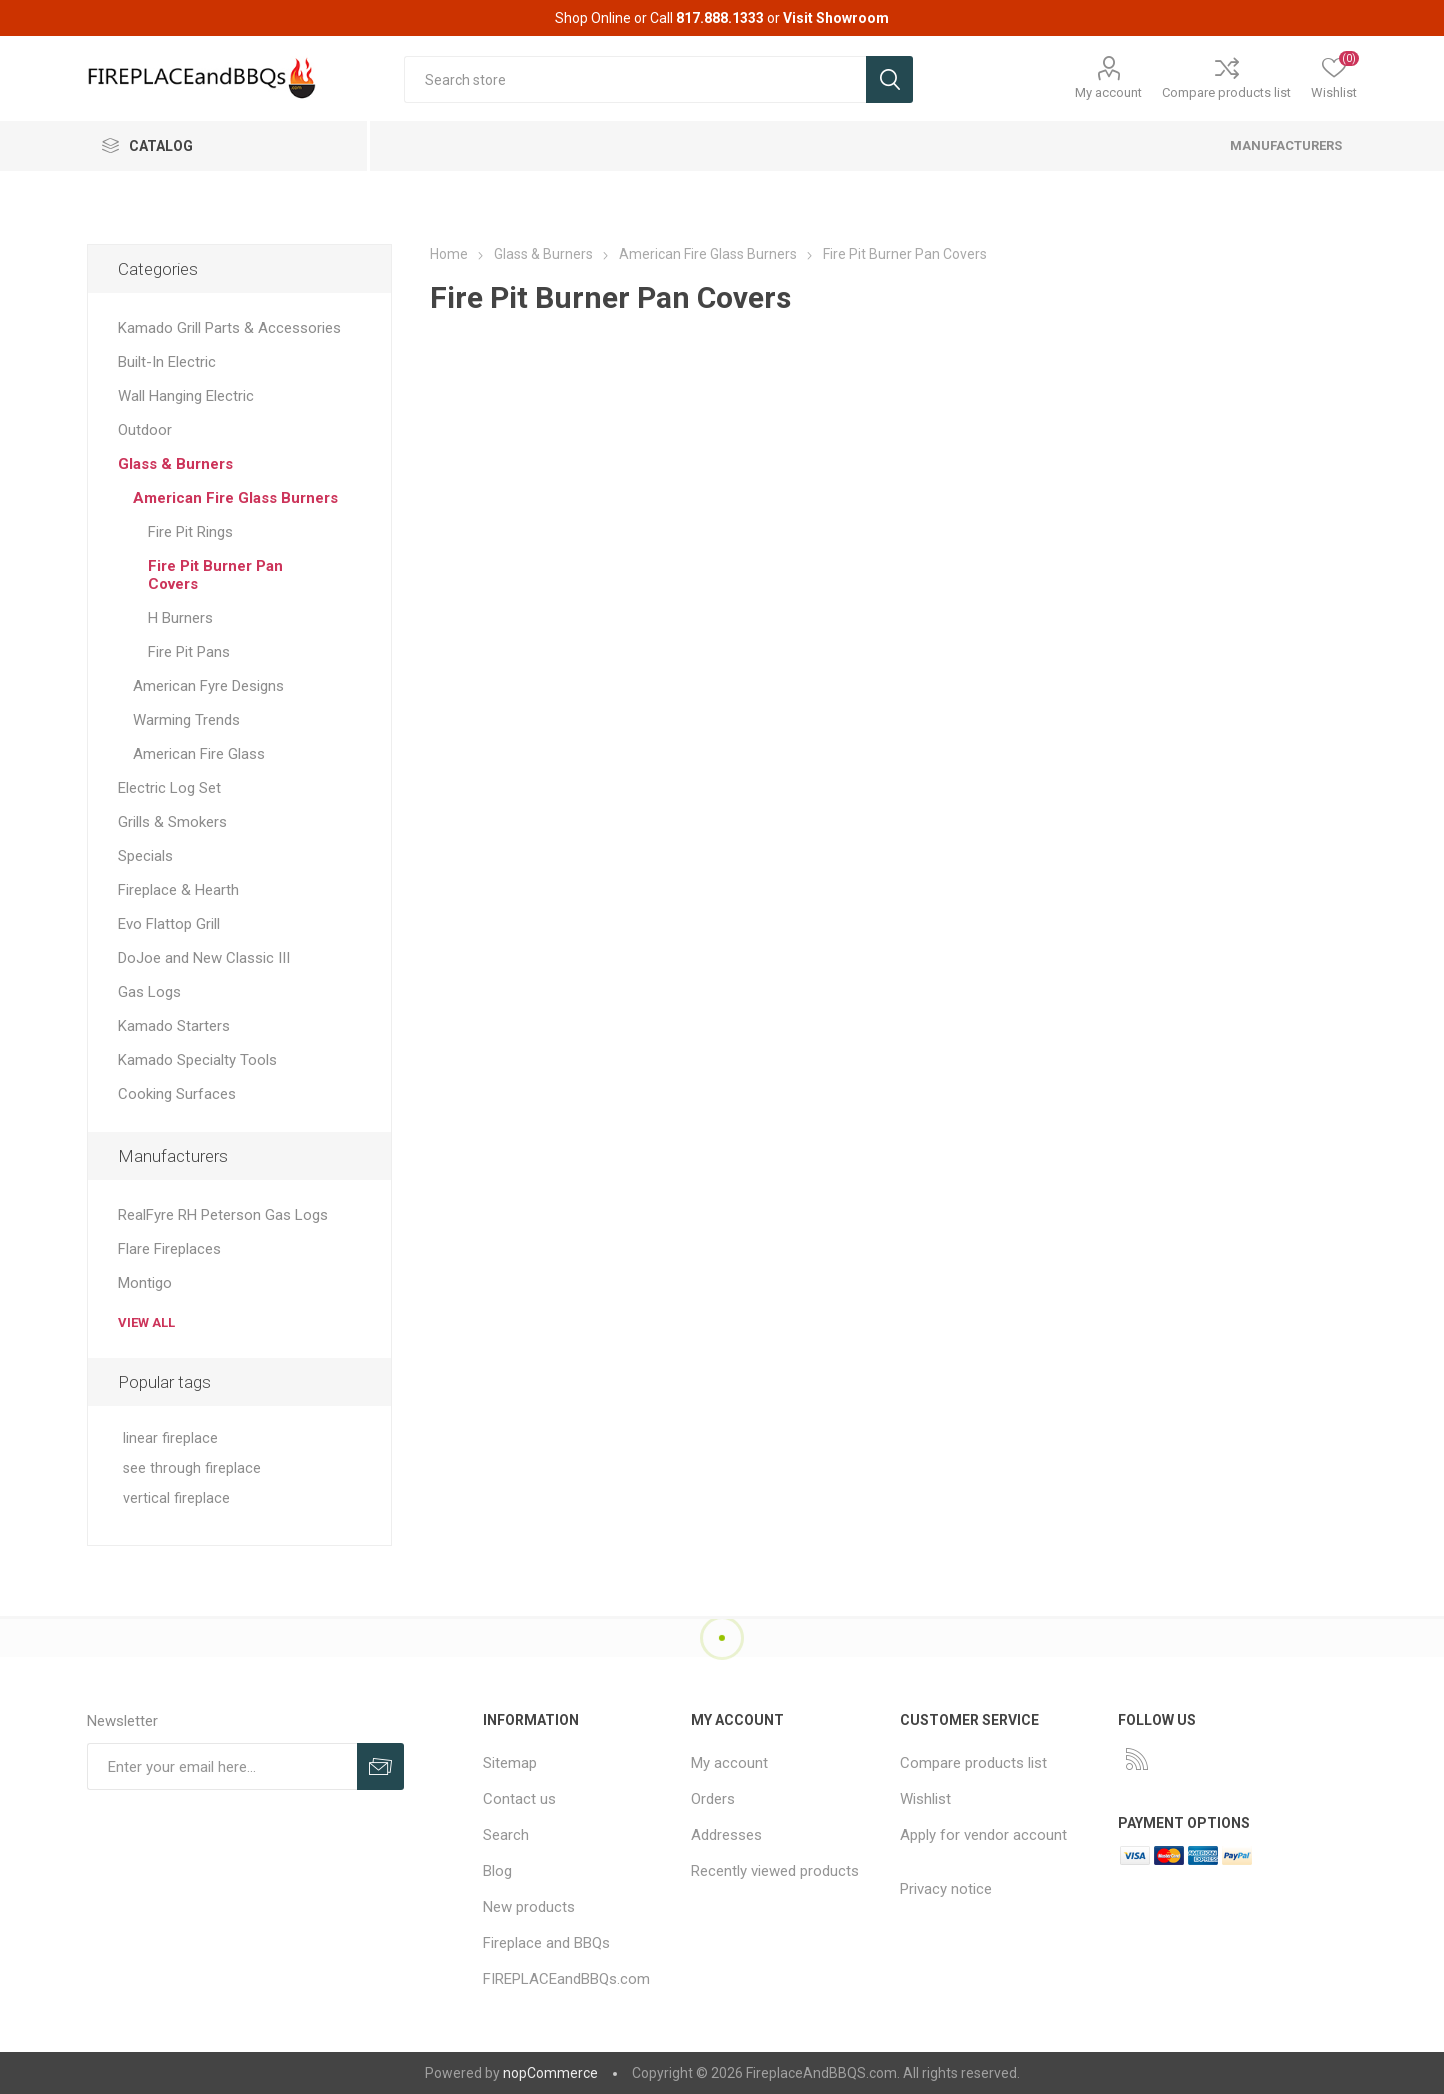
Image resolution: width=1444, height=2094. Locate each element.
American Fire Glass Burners (235, 498)
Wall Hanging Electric (186, 396)
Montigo (145, 1283)
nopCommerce (550, 2073)
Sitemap (510, 1763)
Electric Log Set (169, 788)
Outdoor (145, 430)
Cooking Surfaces (177, 1094)
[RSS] (1137, 1759)
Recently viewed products (775, 1871)
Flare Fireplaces (169, 1249)
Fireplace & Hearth (178, 890)
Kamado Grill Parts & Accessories (229, 328)
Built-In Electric (167, 362)
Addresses (726, 1835)
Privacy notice (946, 1889)
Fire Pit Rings (190, 532)
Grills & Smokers (172, 822)
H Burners (180, 618)
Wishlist (925, 1799)
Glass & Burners (175, 464)
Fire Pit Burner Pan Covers (215, 575)
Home (449, 254)
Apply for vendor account (983, 1835)
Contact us (519, 1799)
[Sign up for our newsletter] (222, 1766)
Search (506, 1835)
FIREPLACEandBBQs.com (566, 1979)
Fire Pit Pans (189, 652)
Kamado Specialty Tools (197, 1060)
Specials (145, 856)
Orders (713, 1799)
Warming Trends (186, 720)
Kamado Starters (174, 1026)
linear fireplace (170, 1438)
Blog (497, 1871)
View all (146, 1322)
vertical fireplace (176, 1498)
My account (1108, 92)
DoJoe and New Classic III (204, 958)
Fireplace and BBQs (546, 1943)
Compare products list (1226, 92)
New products (529, 1907)
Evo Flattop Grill (169, 924)
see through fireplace (192, 1468)
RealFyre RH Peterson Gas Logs (223, 1215)
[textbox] (634, 79)
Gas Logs (149, 992)
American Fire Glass (199, 754)
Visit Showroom (836, 18)
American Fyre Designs (208, 686)
